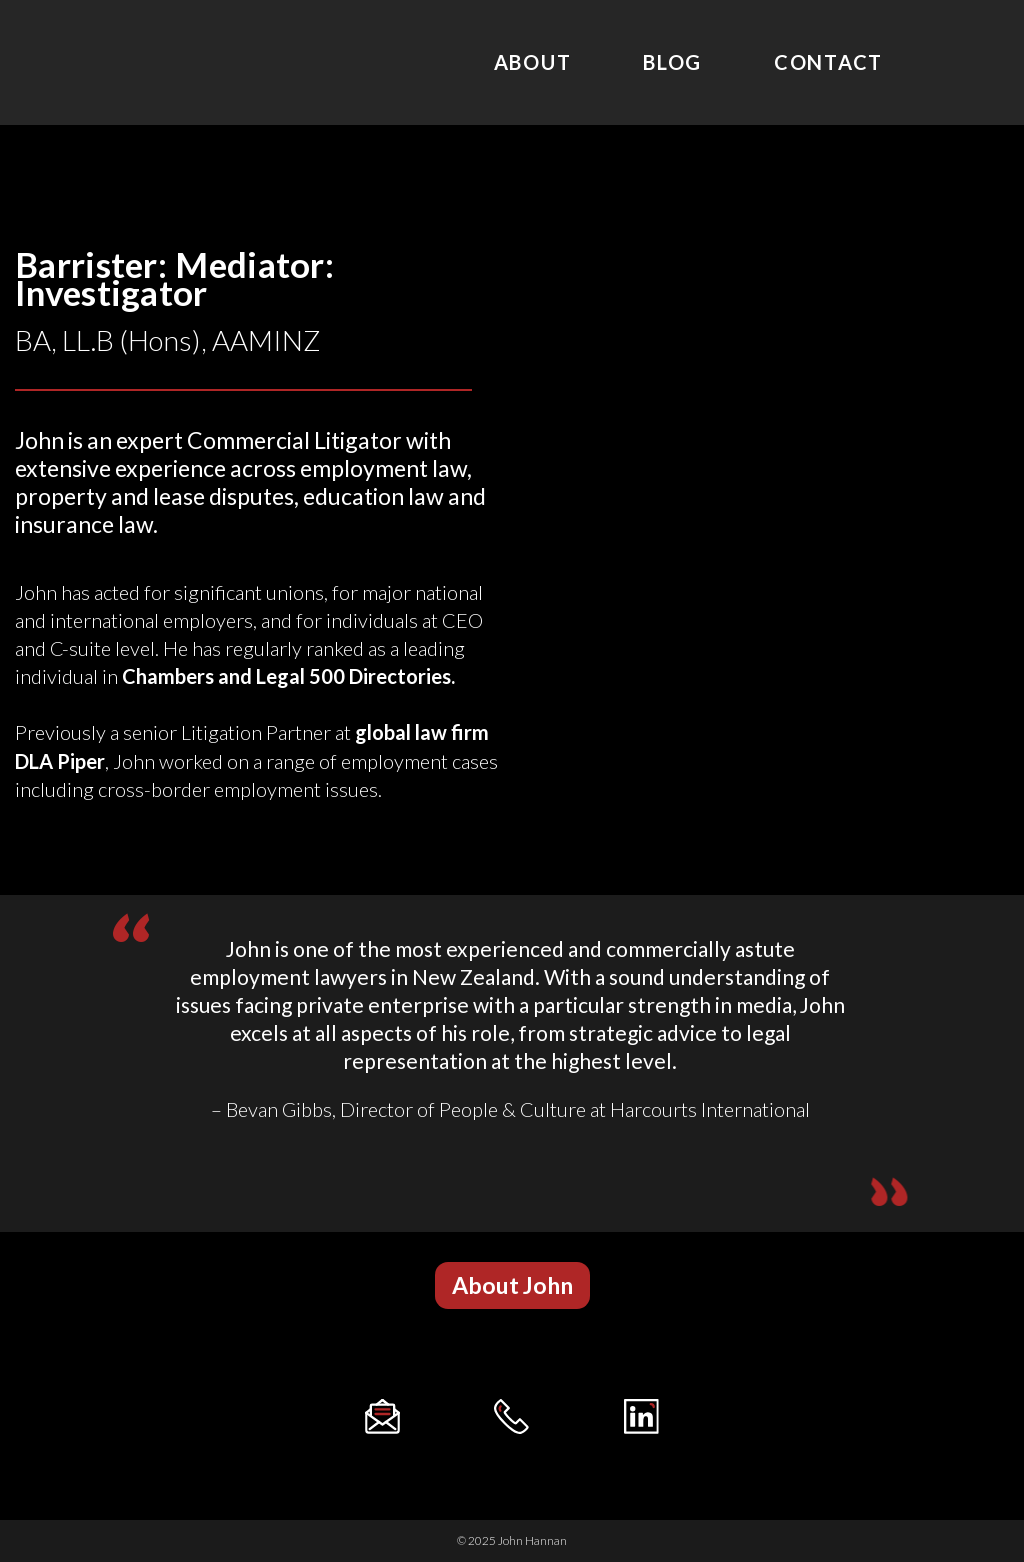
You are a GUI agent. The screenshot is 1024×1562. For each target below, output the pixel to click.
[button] (512, 1285)
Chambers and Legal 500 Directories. (288, 677)
